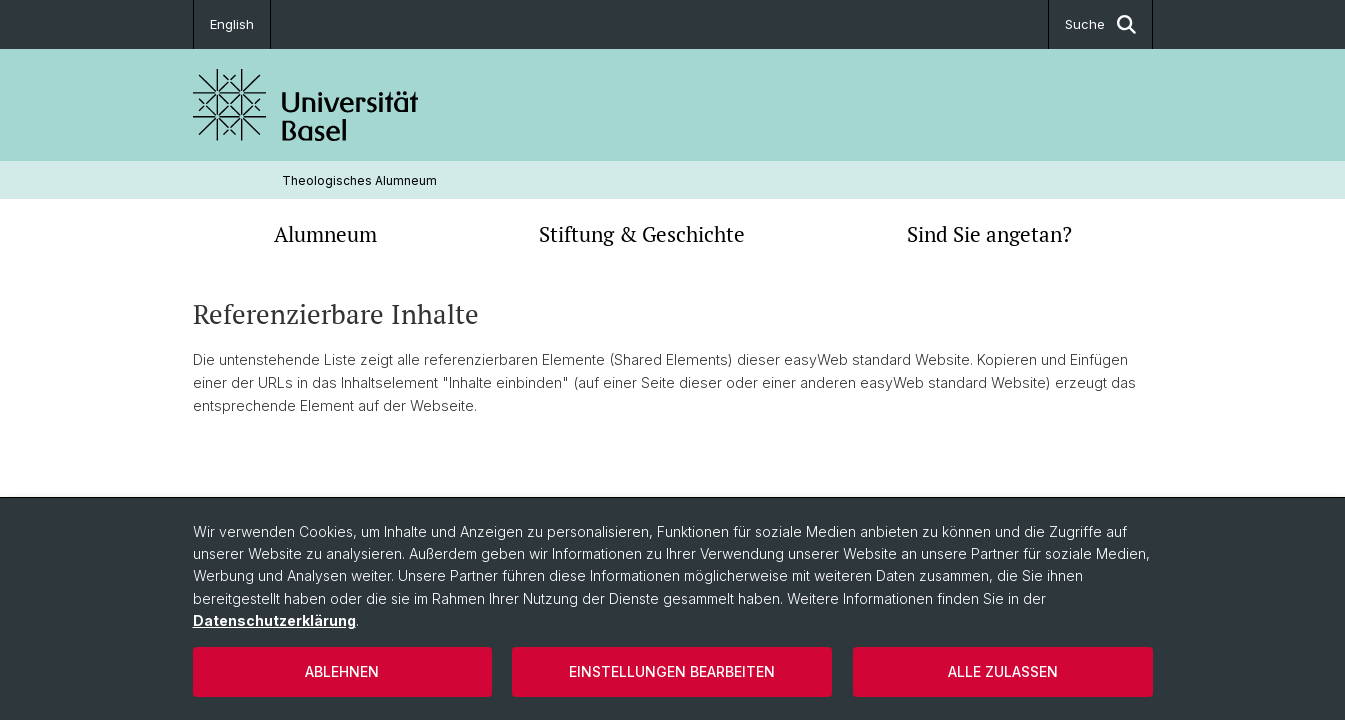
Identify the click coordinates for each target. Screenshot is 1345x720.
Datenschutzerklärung (274, 620)
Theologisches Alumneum (359, 180)
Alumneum (325, 234)
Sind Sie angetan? (989, 234)
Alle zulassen (1003, 671)
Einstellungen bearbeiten (672, 671)
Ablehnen (342, 671)
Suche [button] (1100, 24)
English (232, 24)
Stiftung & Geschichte (642, 234)
